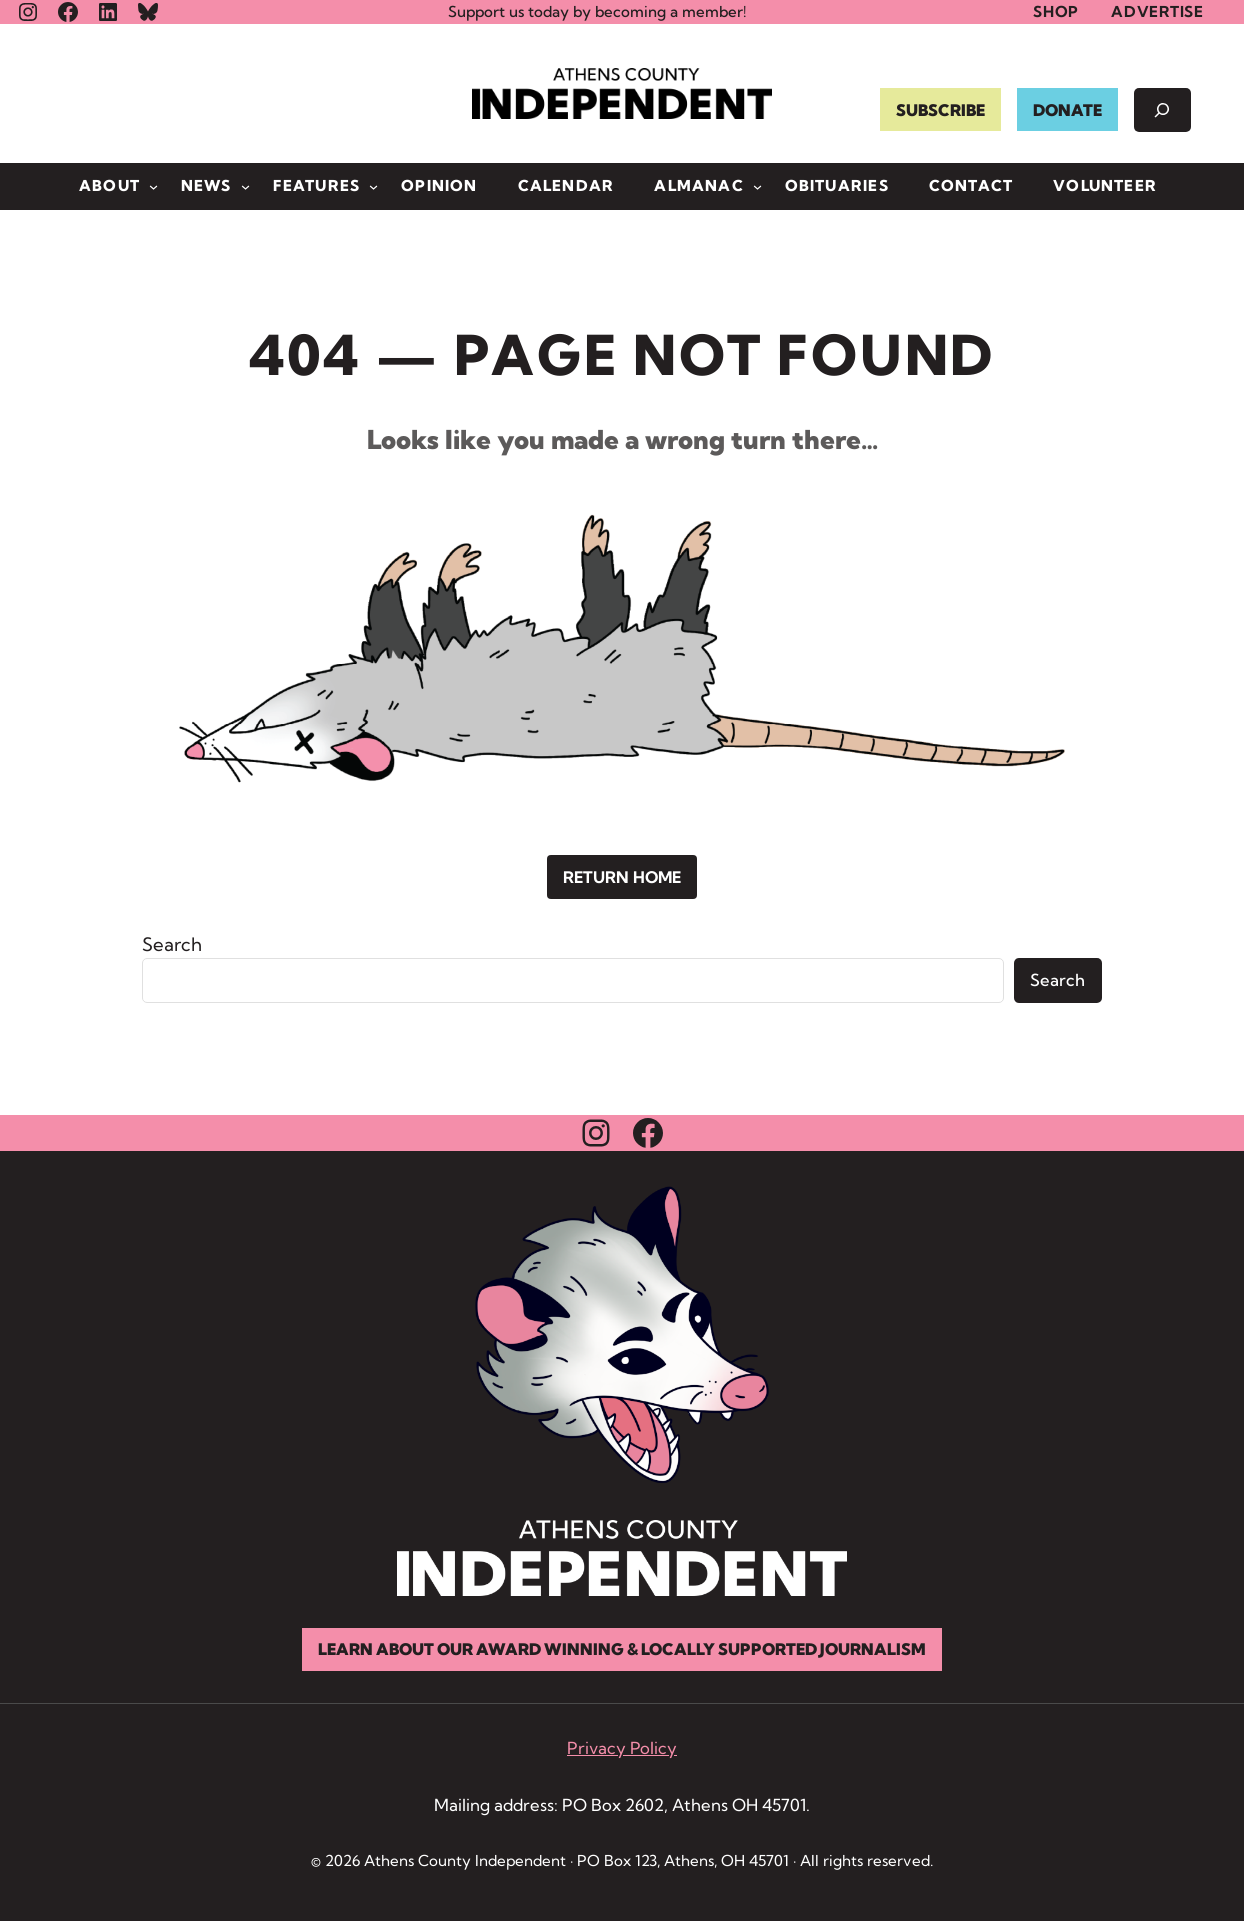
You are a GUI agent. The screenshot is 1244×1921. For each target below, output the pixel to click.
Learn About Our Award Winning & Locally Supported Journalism (622, 1650)
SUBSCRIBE (939, 110)
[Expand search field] (1161, 110)
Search (172, 944)
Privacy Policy (622, 1749)
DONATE (1066, 110)
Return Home (622, 878)
